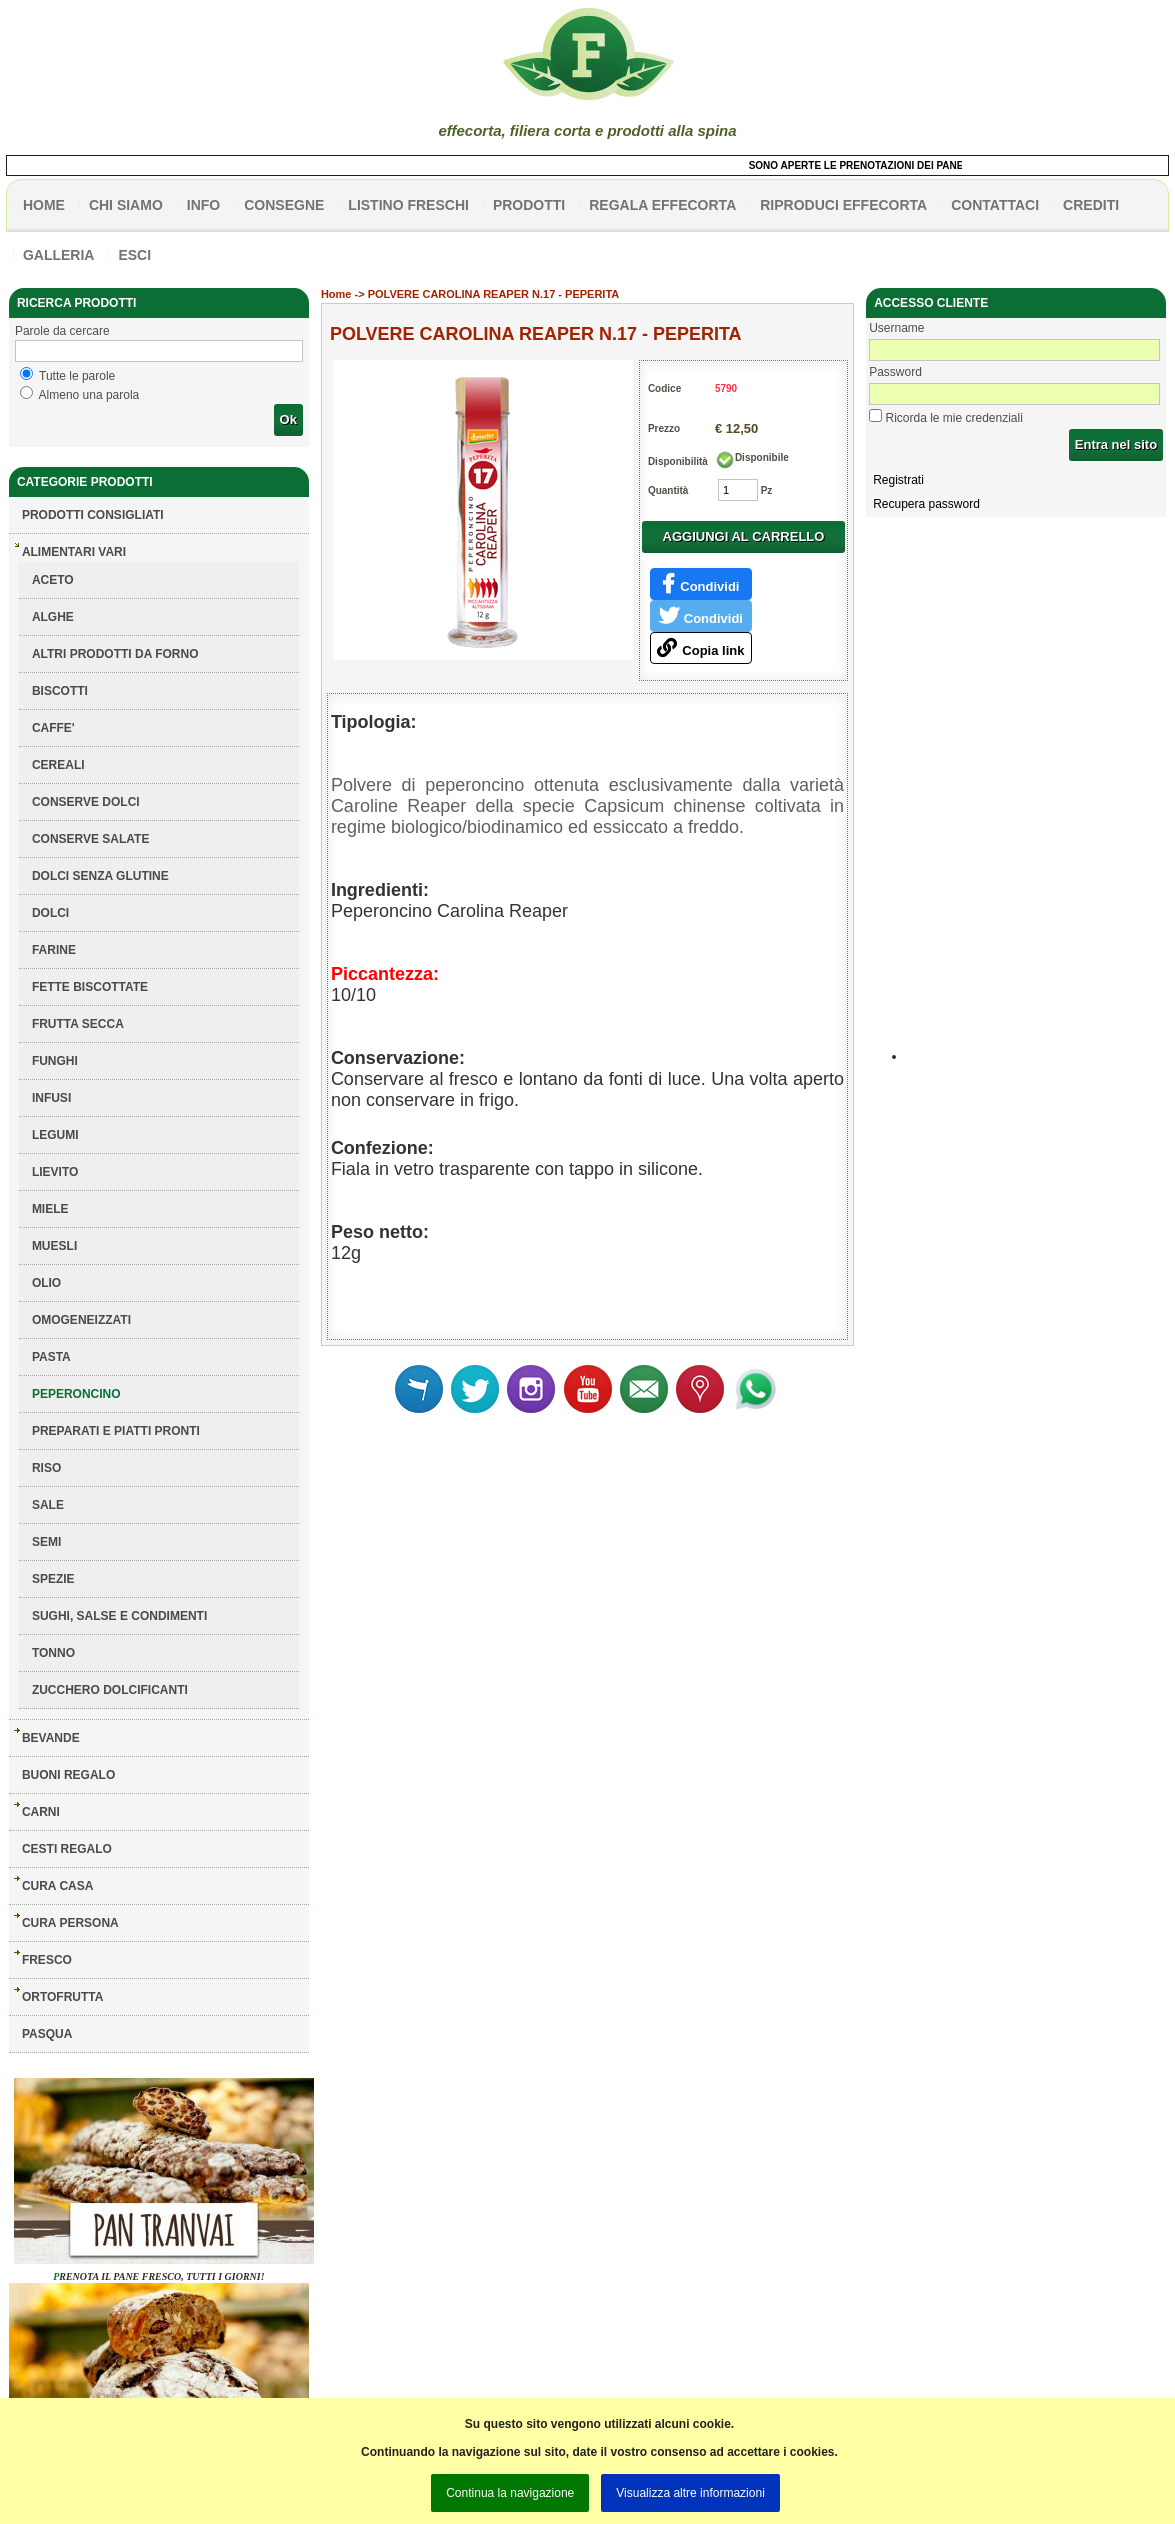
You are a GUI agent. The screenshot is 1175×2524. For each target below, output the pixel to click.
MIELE (50, 1209)
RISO (46, 1468)
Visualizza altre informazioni (690, 2493)
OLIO (46, 1283)
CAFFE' (53, 728)
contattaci (995, 205)
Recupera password (926, 504)
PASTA (51, 1357)
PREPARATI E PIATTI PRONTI (116, 1431)
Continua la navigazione (510, 2493)
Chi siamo (126, 205)
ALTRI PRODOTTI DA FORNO (115, 654)
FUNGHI (55, 1061)
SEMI (46, 1542)
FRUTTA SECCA (78, 1024)
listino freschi (408, 205)
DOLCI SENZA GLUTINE (100, 876)
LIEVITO (55, 1172)
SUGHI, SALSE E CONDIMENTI (119, 1616)
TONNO (53, 1653)
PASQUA (47, 2034)
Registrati (898, 480)
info (203, 205)
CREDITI (1091, 205)
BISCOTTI (60, 691)
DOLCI (50, 913)
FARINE (54, 950)
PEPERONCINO (76, 1394)
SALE (48, 1505)
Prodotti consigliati (93, 515)
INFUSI (51, 1098)
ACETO (53, 580)
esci (134, 255)
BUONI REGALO (68, 1775)
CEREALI (58, 765)
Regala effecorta (662, 205)
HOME (44, 205)
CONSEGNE (284, 205)
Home (336, 294)
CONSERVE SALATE (91, 839)
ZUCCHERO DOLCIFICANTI (110, 1690)
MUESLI (54, 1246)
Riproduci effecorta (843, 205)
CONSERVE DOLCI (86, 802)
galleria (59, 255)
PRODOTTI (529, 205)
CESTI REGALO (67, 1849)
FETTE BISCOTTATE (90, 987)
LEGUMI (55, 1135)
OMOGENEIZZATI (81, 1320)
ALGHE (53, 617)
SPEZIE (53, 1579)
